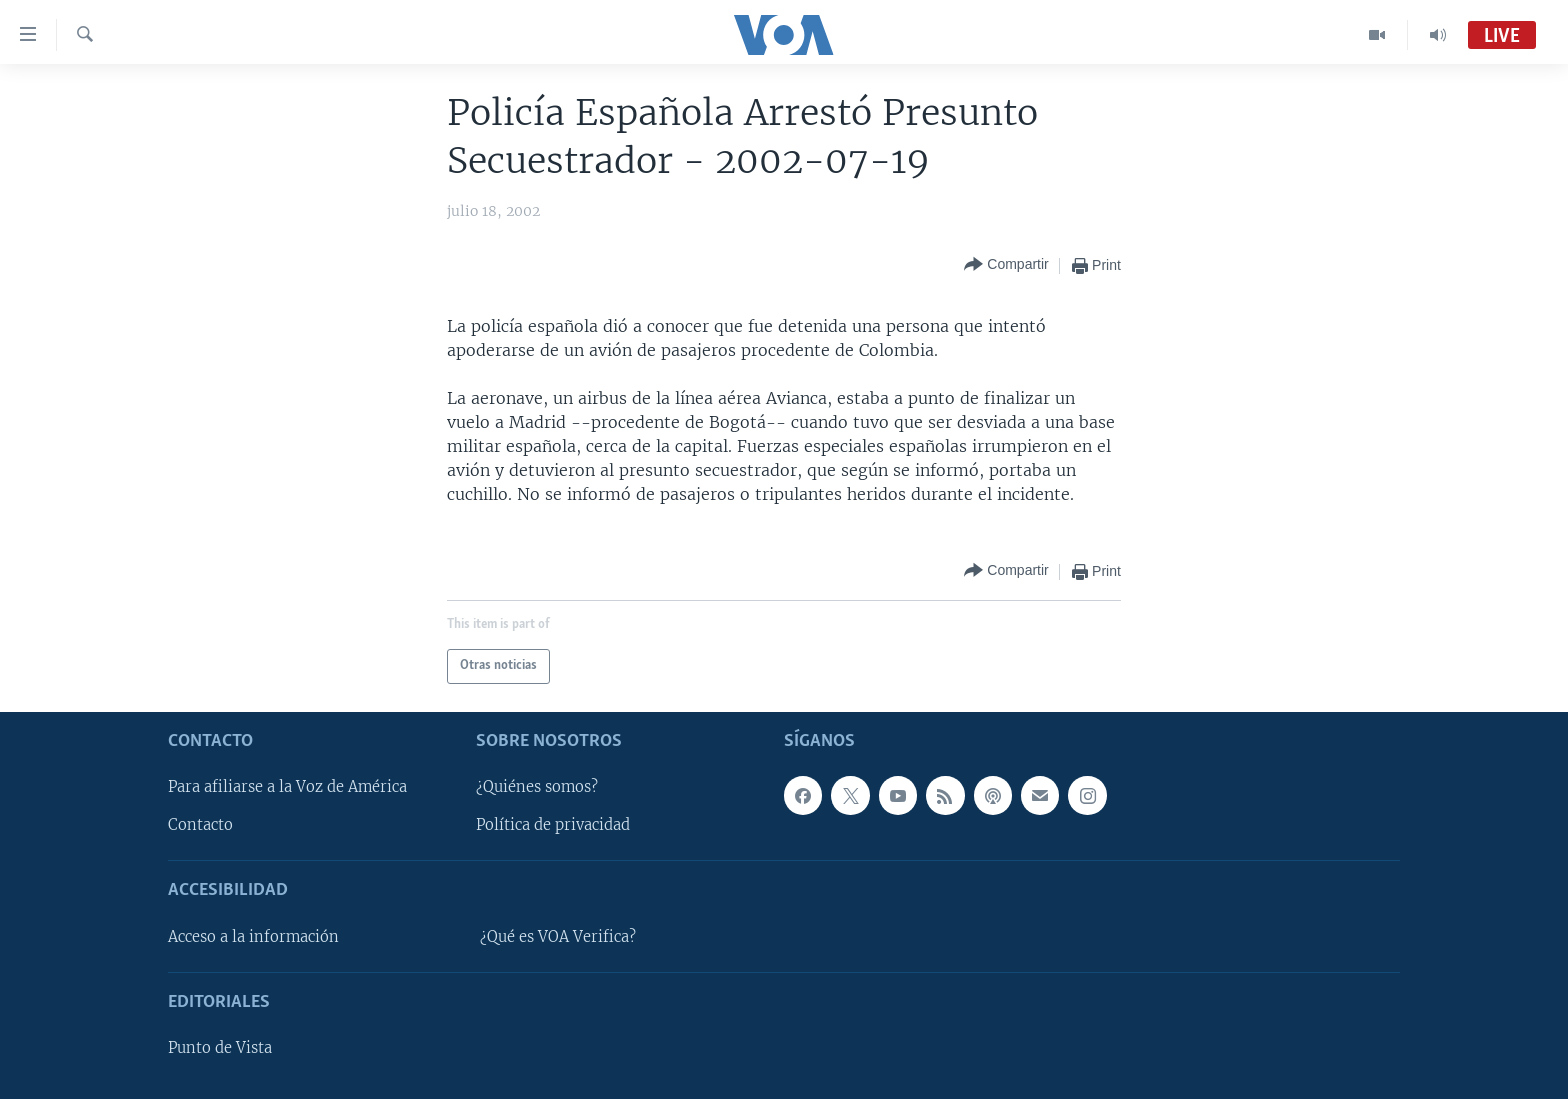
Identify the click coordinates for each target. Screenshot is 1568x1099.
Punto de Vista (220, 1048)
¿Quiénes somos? (537, 787)
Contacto (200, 825)
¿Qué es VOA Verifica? (558, 936)
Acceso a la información (253, 936)
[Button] (1006, 265)
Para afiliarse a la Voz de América (287, 787)
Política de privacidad (553, 825)
